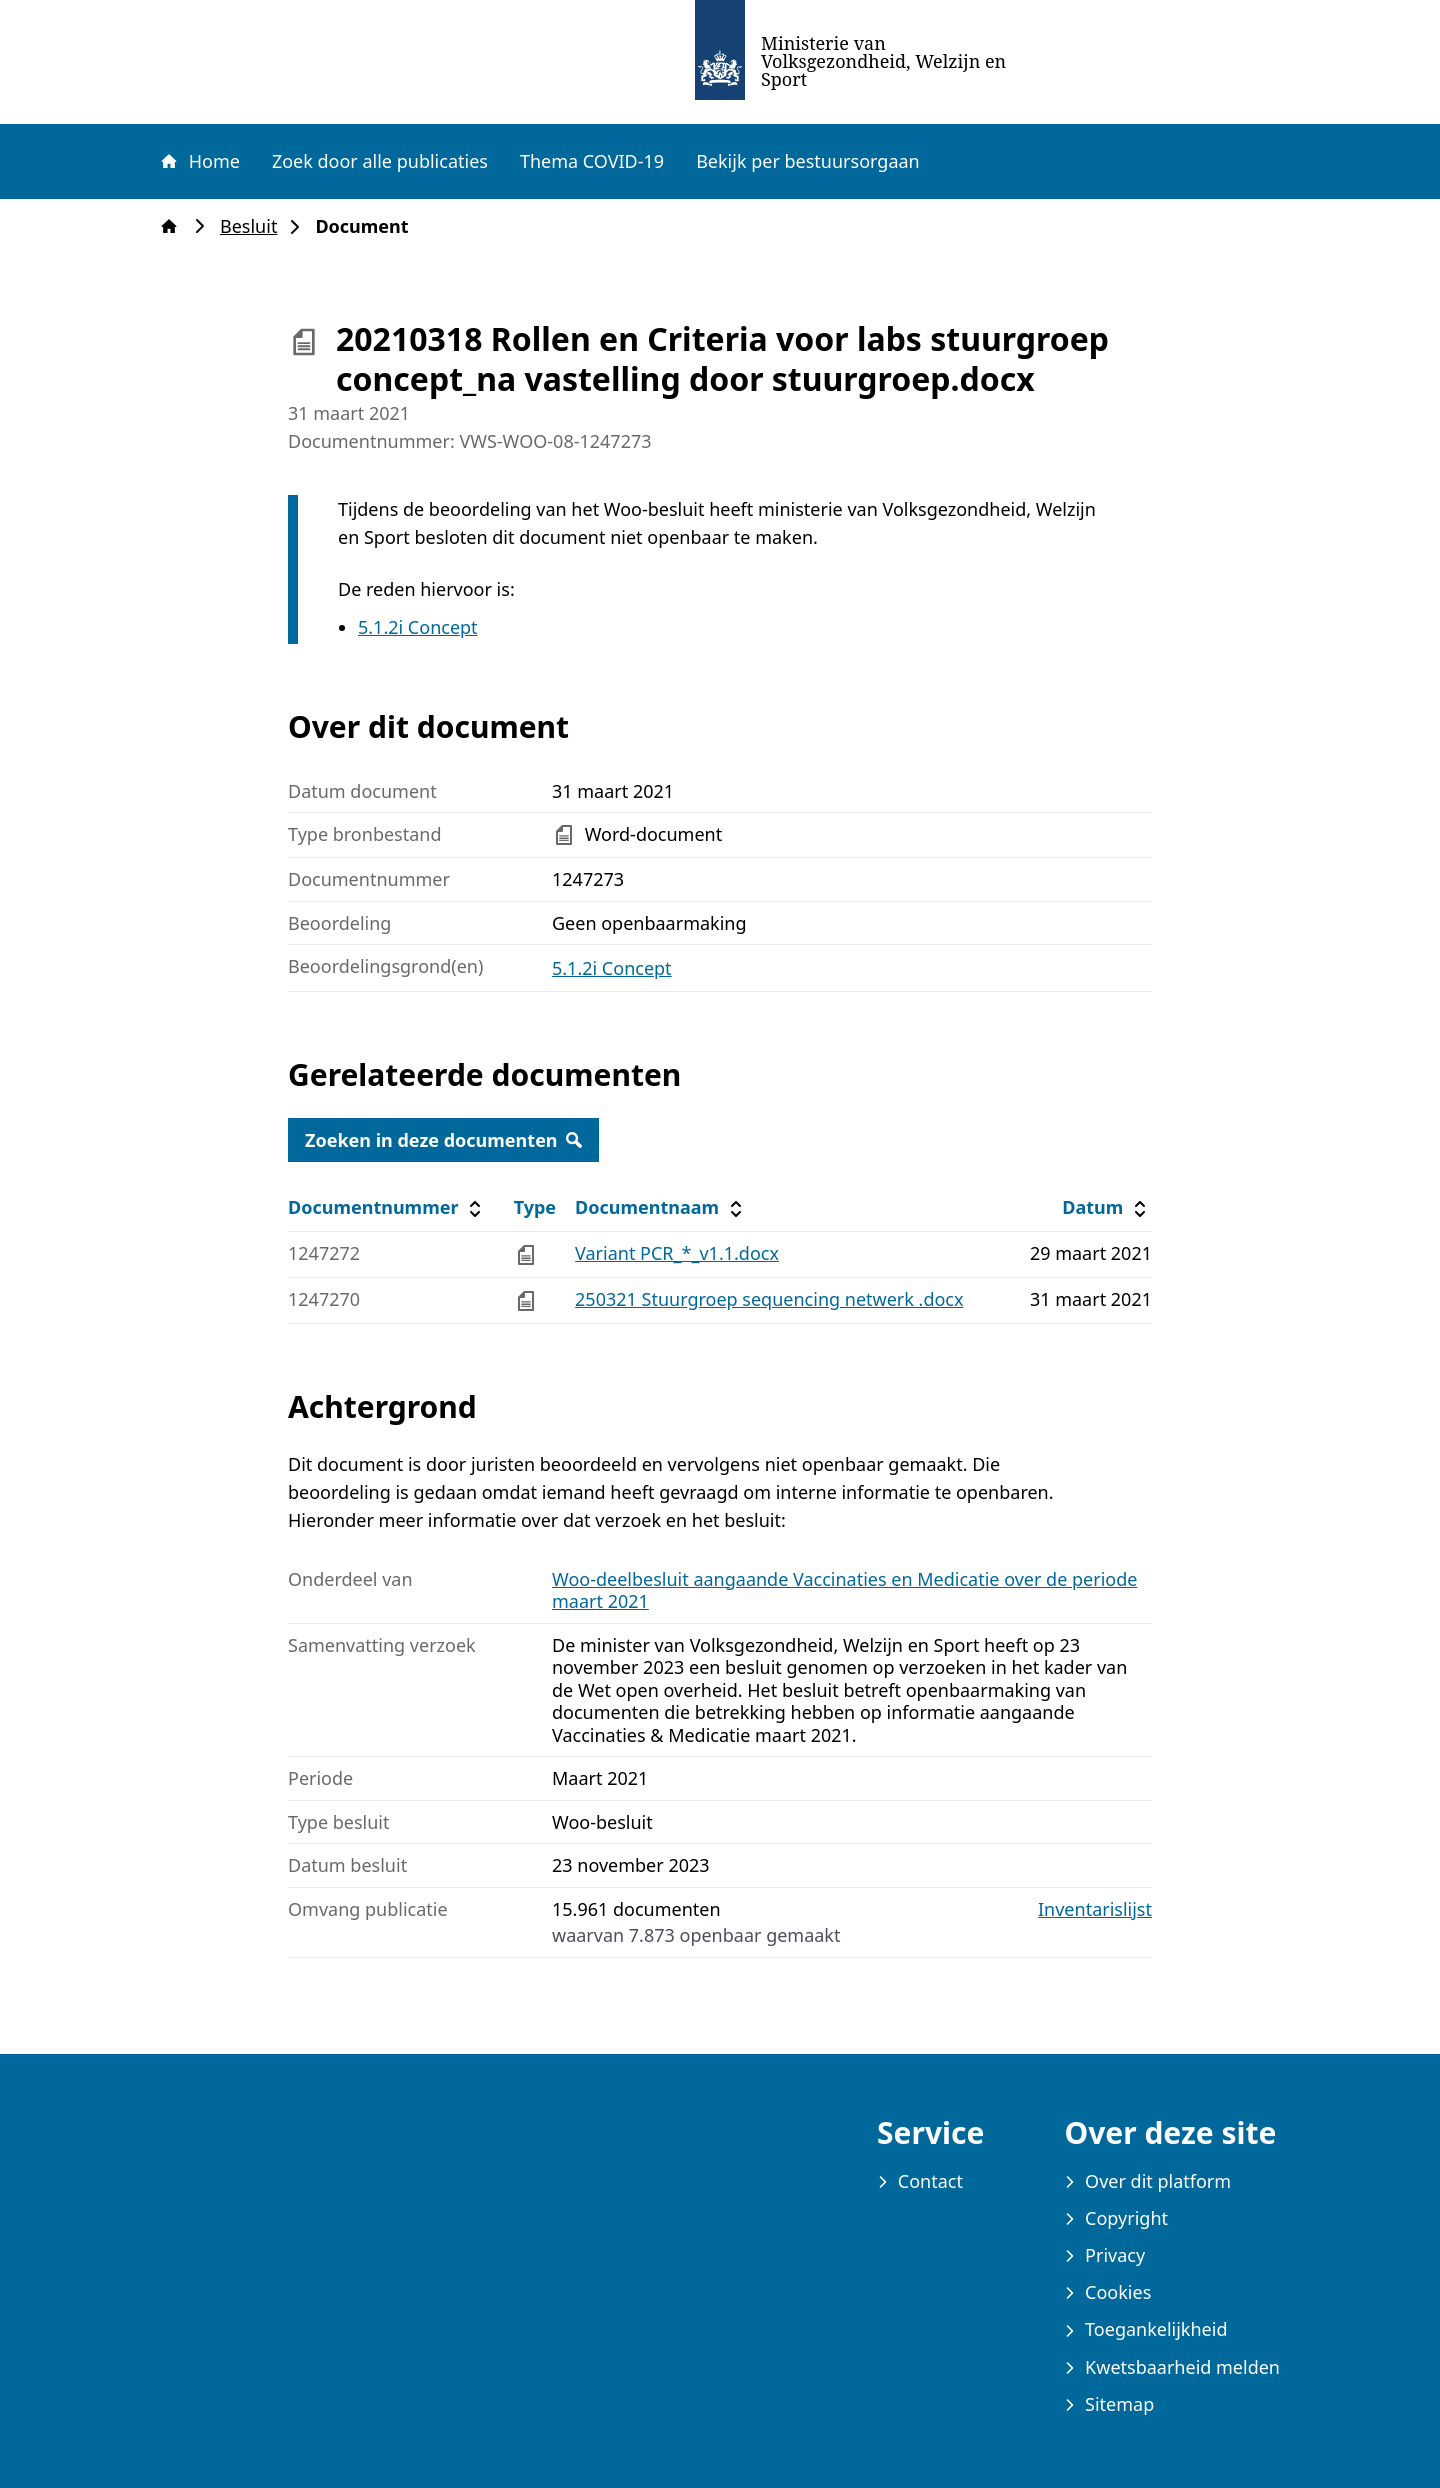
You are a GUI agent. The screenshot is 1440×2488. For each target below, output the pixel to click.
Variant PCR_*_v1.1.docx (677, 1253)
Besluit (254, 226)
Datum (1106, 1207)
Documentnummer (387, 1207)
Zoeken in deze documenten (443, 1140)
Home (199, 161)
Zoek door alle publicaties (380, 161)
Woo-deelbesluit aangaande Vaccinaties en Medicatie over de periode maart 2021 (844, 1590)
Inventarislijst (1095, 1909)
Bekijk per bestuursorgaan (808, 161)
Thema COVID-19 (592, 161)
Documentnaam (661, 1207)
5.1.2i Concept (418, 627)
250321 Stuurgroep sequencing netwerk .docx (769, 1299)
